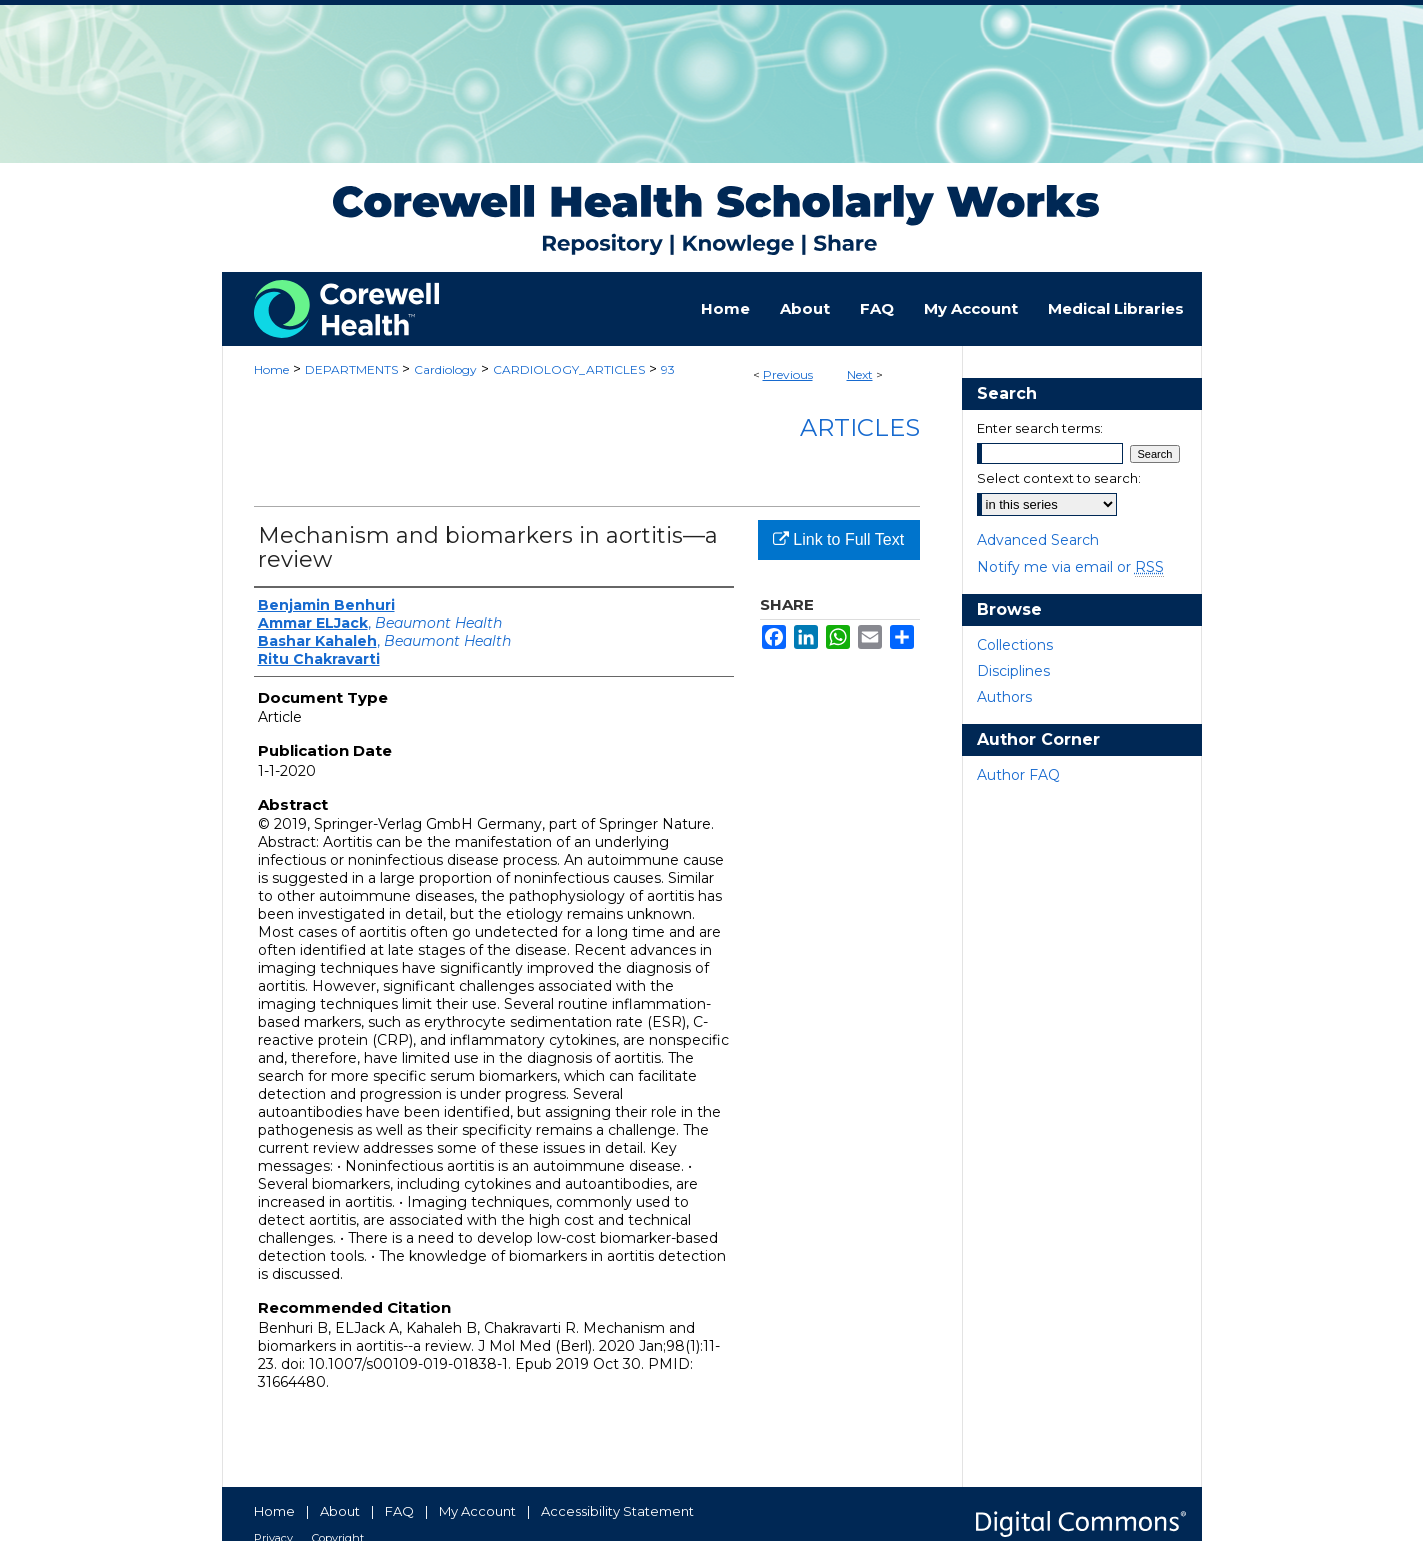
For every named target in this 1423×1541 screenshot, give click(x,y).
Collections (1015, 645)
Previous (788, 374)
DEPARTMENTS (351, 369)
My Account (477, 1511)
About (340, 1511)
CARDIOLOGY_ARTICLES (569, 369)
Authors (1004, 697)
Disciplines (1013, 671)
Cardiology (445, 369)
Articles (860, 427)
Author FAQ (1018, 775)
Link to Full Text (838, 539)
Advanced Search (1038, 540)
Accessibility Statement (617, 1511)
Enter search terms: (1040, 428)
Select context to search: (1059, 478)
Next (860, 374)
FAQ (399, 1511)
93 (668, 369)
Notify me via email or (1070, 567)
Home (271, 369)
